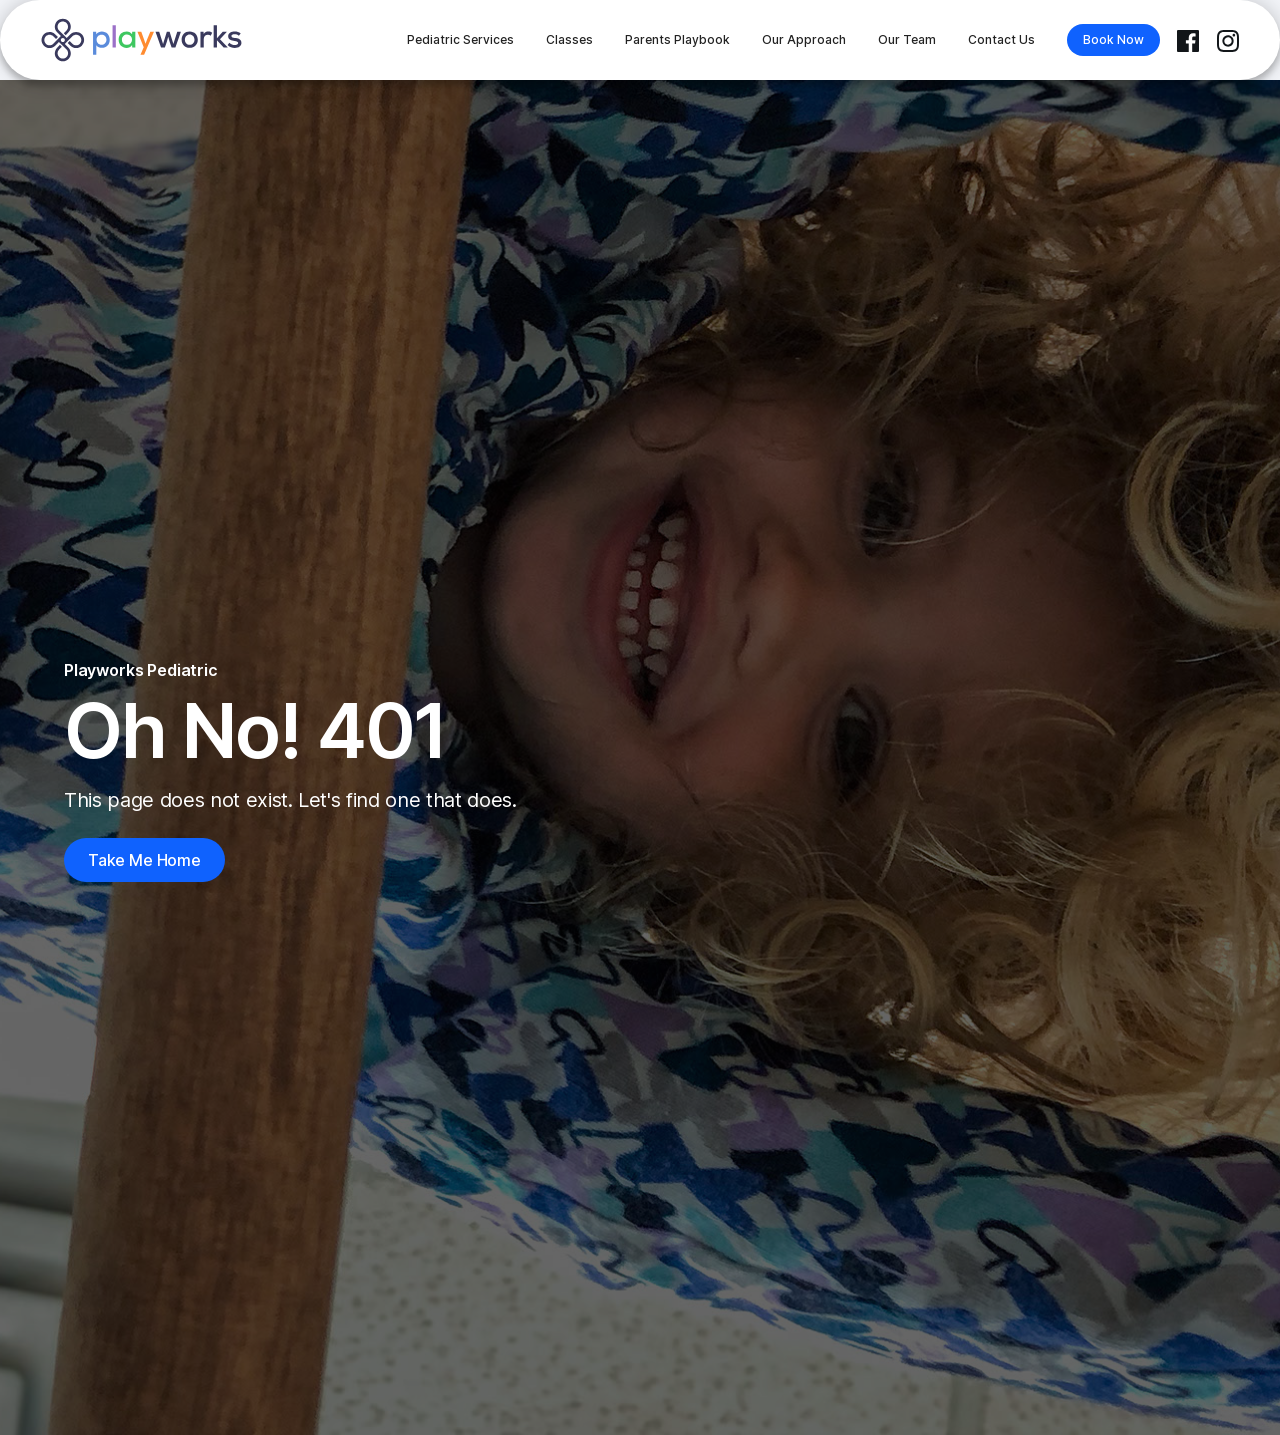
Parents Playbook (677, 39)
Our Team (907, 39)
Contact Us (1001, 39)
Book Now (1113, 39)
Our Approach (804, 39)
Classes (569, 39)
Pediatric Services (460, 39)
